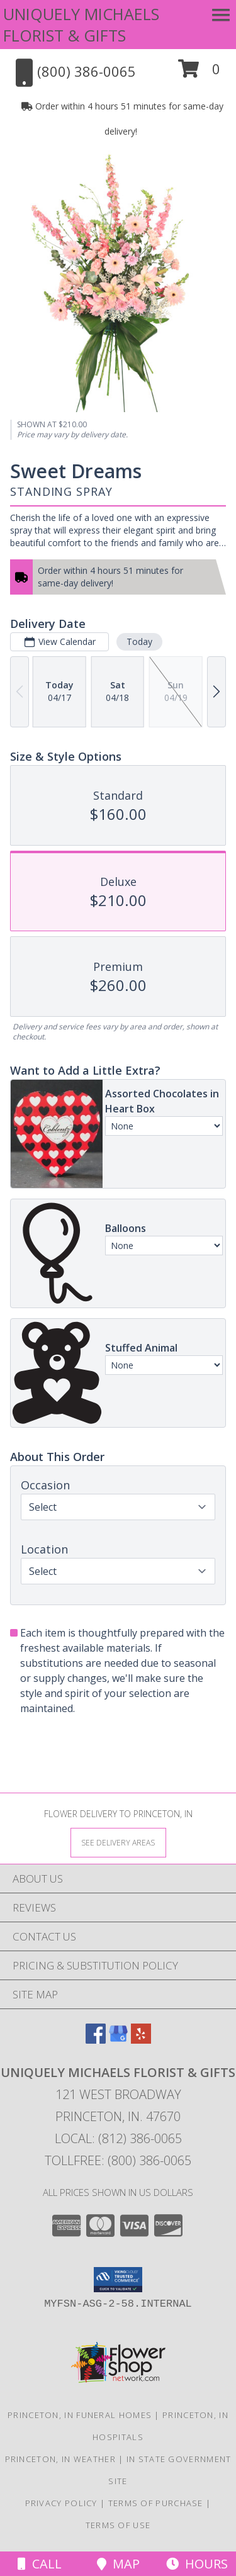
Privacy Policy (61, 2503)
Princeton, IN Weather (60, 2459)
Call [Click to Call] (40, 2563)
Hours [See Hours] (197, 2563)
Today (139, 641)
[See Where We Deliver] (118, 1842)
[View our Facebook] (96, 2039)
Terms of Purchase (155, 2503)
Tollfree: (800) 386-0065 (118, 2160)
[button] (199, 73)
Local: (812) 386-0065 (118, 2138)
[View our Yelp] (141, 2039)
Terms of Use (118, 2525)
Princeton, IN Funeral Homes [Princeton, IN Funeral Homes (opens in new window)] (80, 2415)
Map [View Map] (118, 2563)
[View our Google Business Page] (118, 2039)
